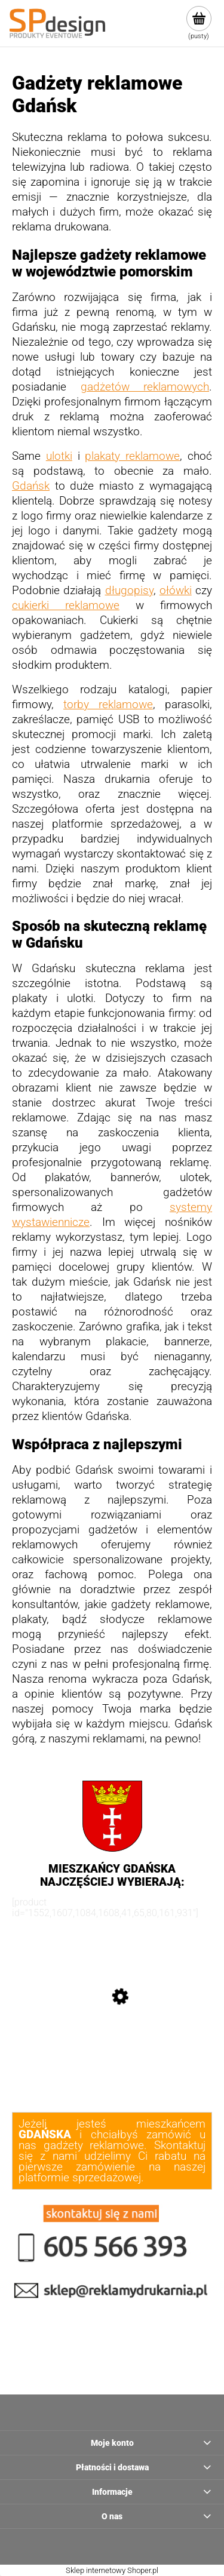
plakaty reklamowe (132, 456)
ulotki (59, 456)
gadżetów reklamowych (145, 387)
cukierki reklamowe (65, 605)
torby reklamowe (108, 704)
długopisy (129, 590)
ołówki (175, 590)
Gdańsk (31, 486)
